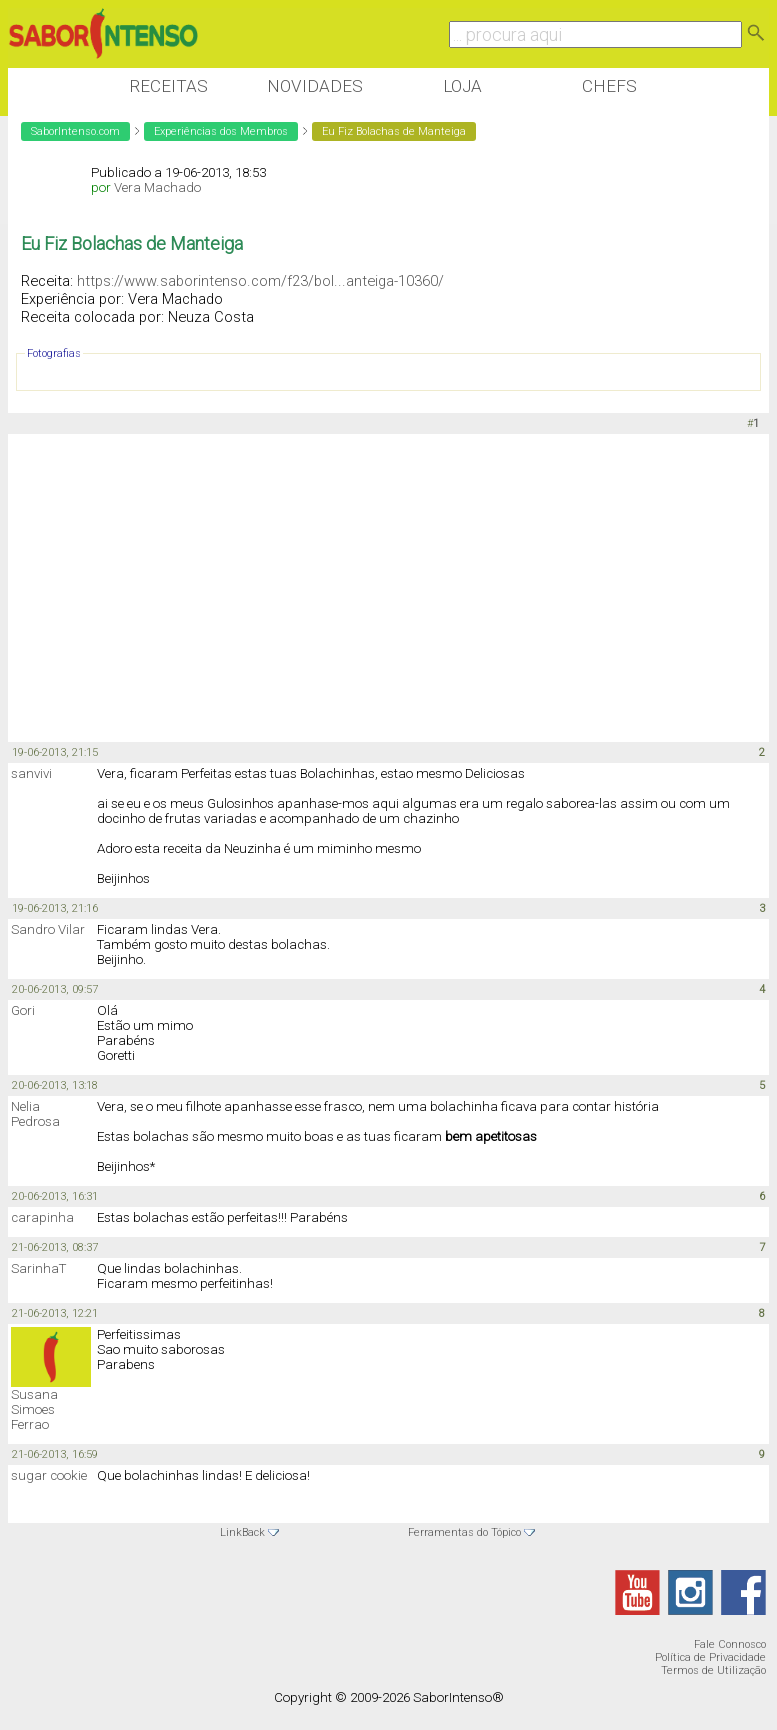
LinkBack (242, 1532)
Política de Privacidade (710, 1657)
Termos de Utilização (713, 1670)
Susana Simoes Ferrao (34, 1409)
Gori (23, 1010)
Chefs (609, 86)
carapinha (42, 1217)
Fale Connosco (730, 1644)
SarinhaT (38, 1268)
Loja (462, 86)
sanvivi (31, 773)
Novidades (315, 86)
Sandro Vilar (48, 929)
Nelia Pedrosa (35, 1114)
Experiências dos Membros (221, 131)
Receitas (168, 86)
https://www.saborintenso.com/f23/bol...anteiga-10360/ (260, 281)
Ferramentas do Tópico (464, 1532)
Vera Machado (157, 187)
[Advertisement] (372, 589)
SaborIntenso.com (75, 131)
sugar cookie (49, 1475)
